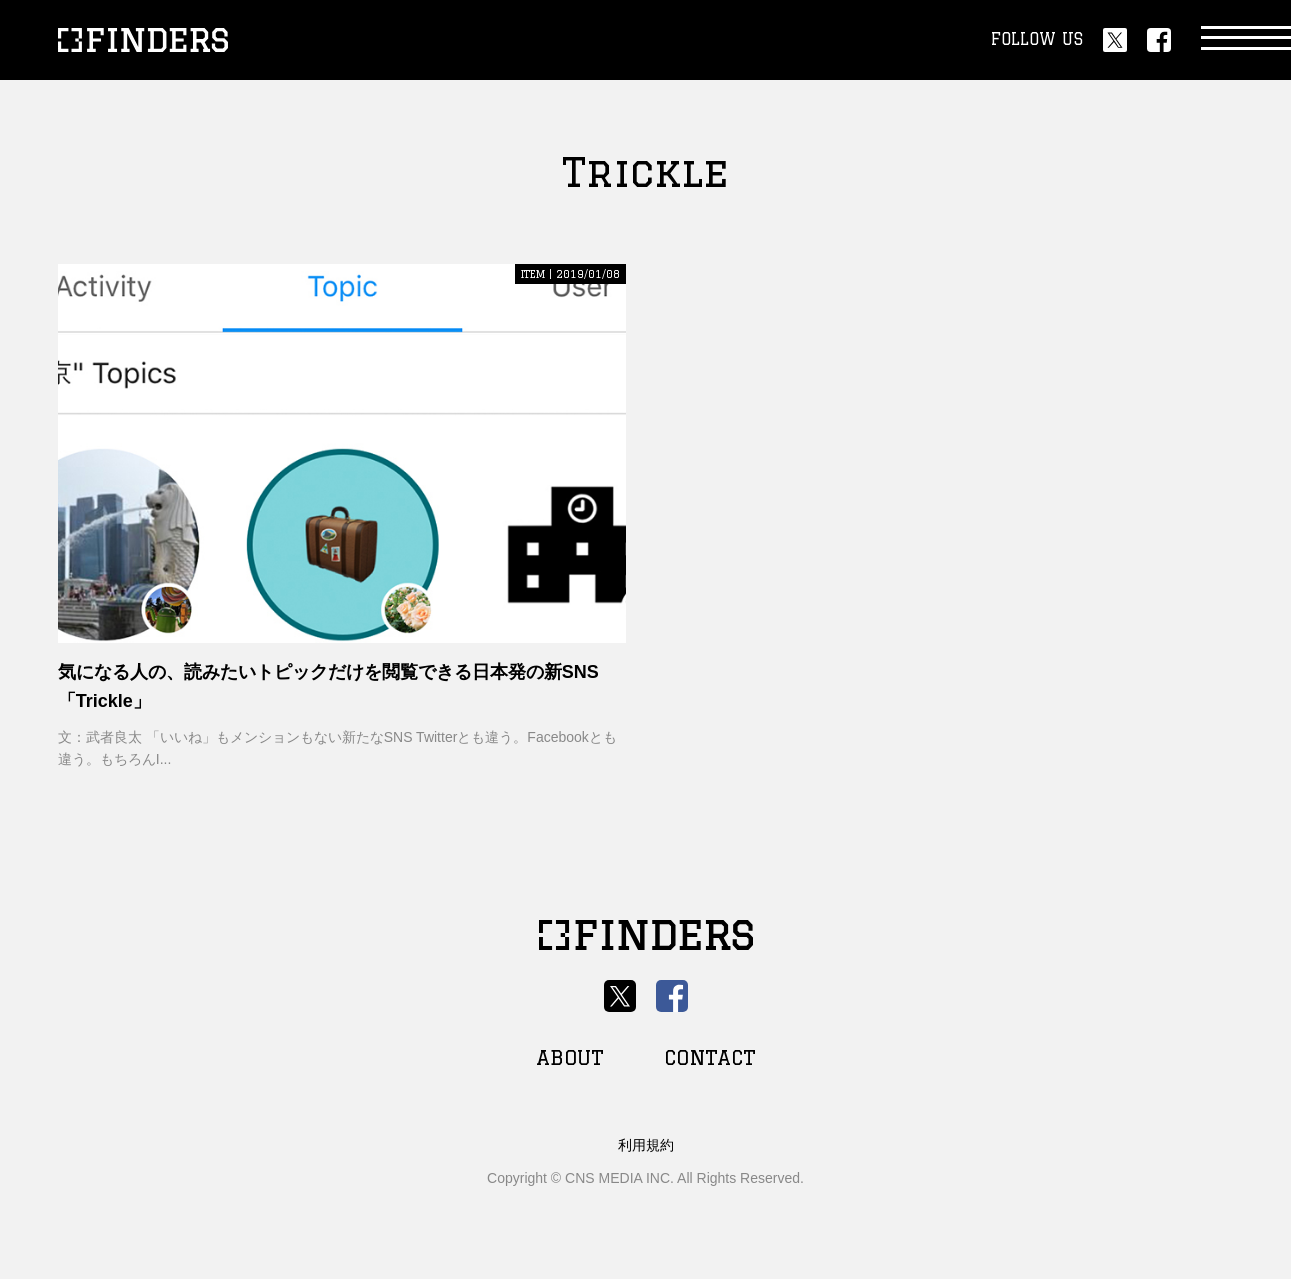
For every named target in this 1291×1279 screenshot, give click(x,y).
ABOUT (570, 1057)
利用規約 (646, 1145)
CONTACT (710, 1057)
